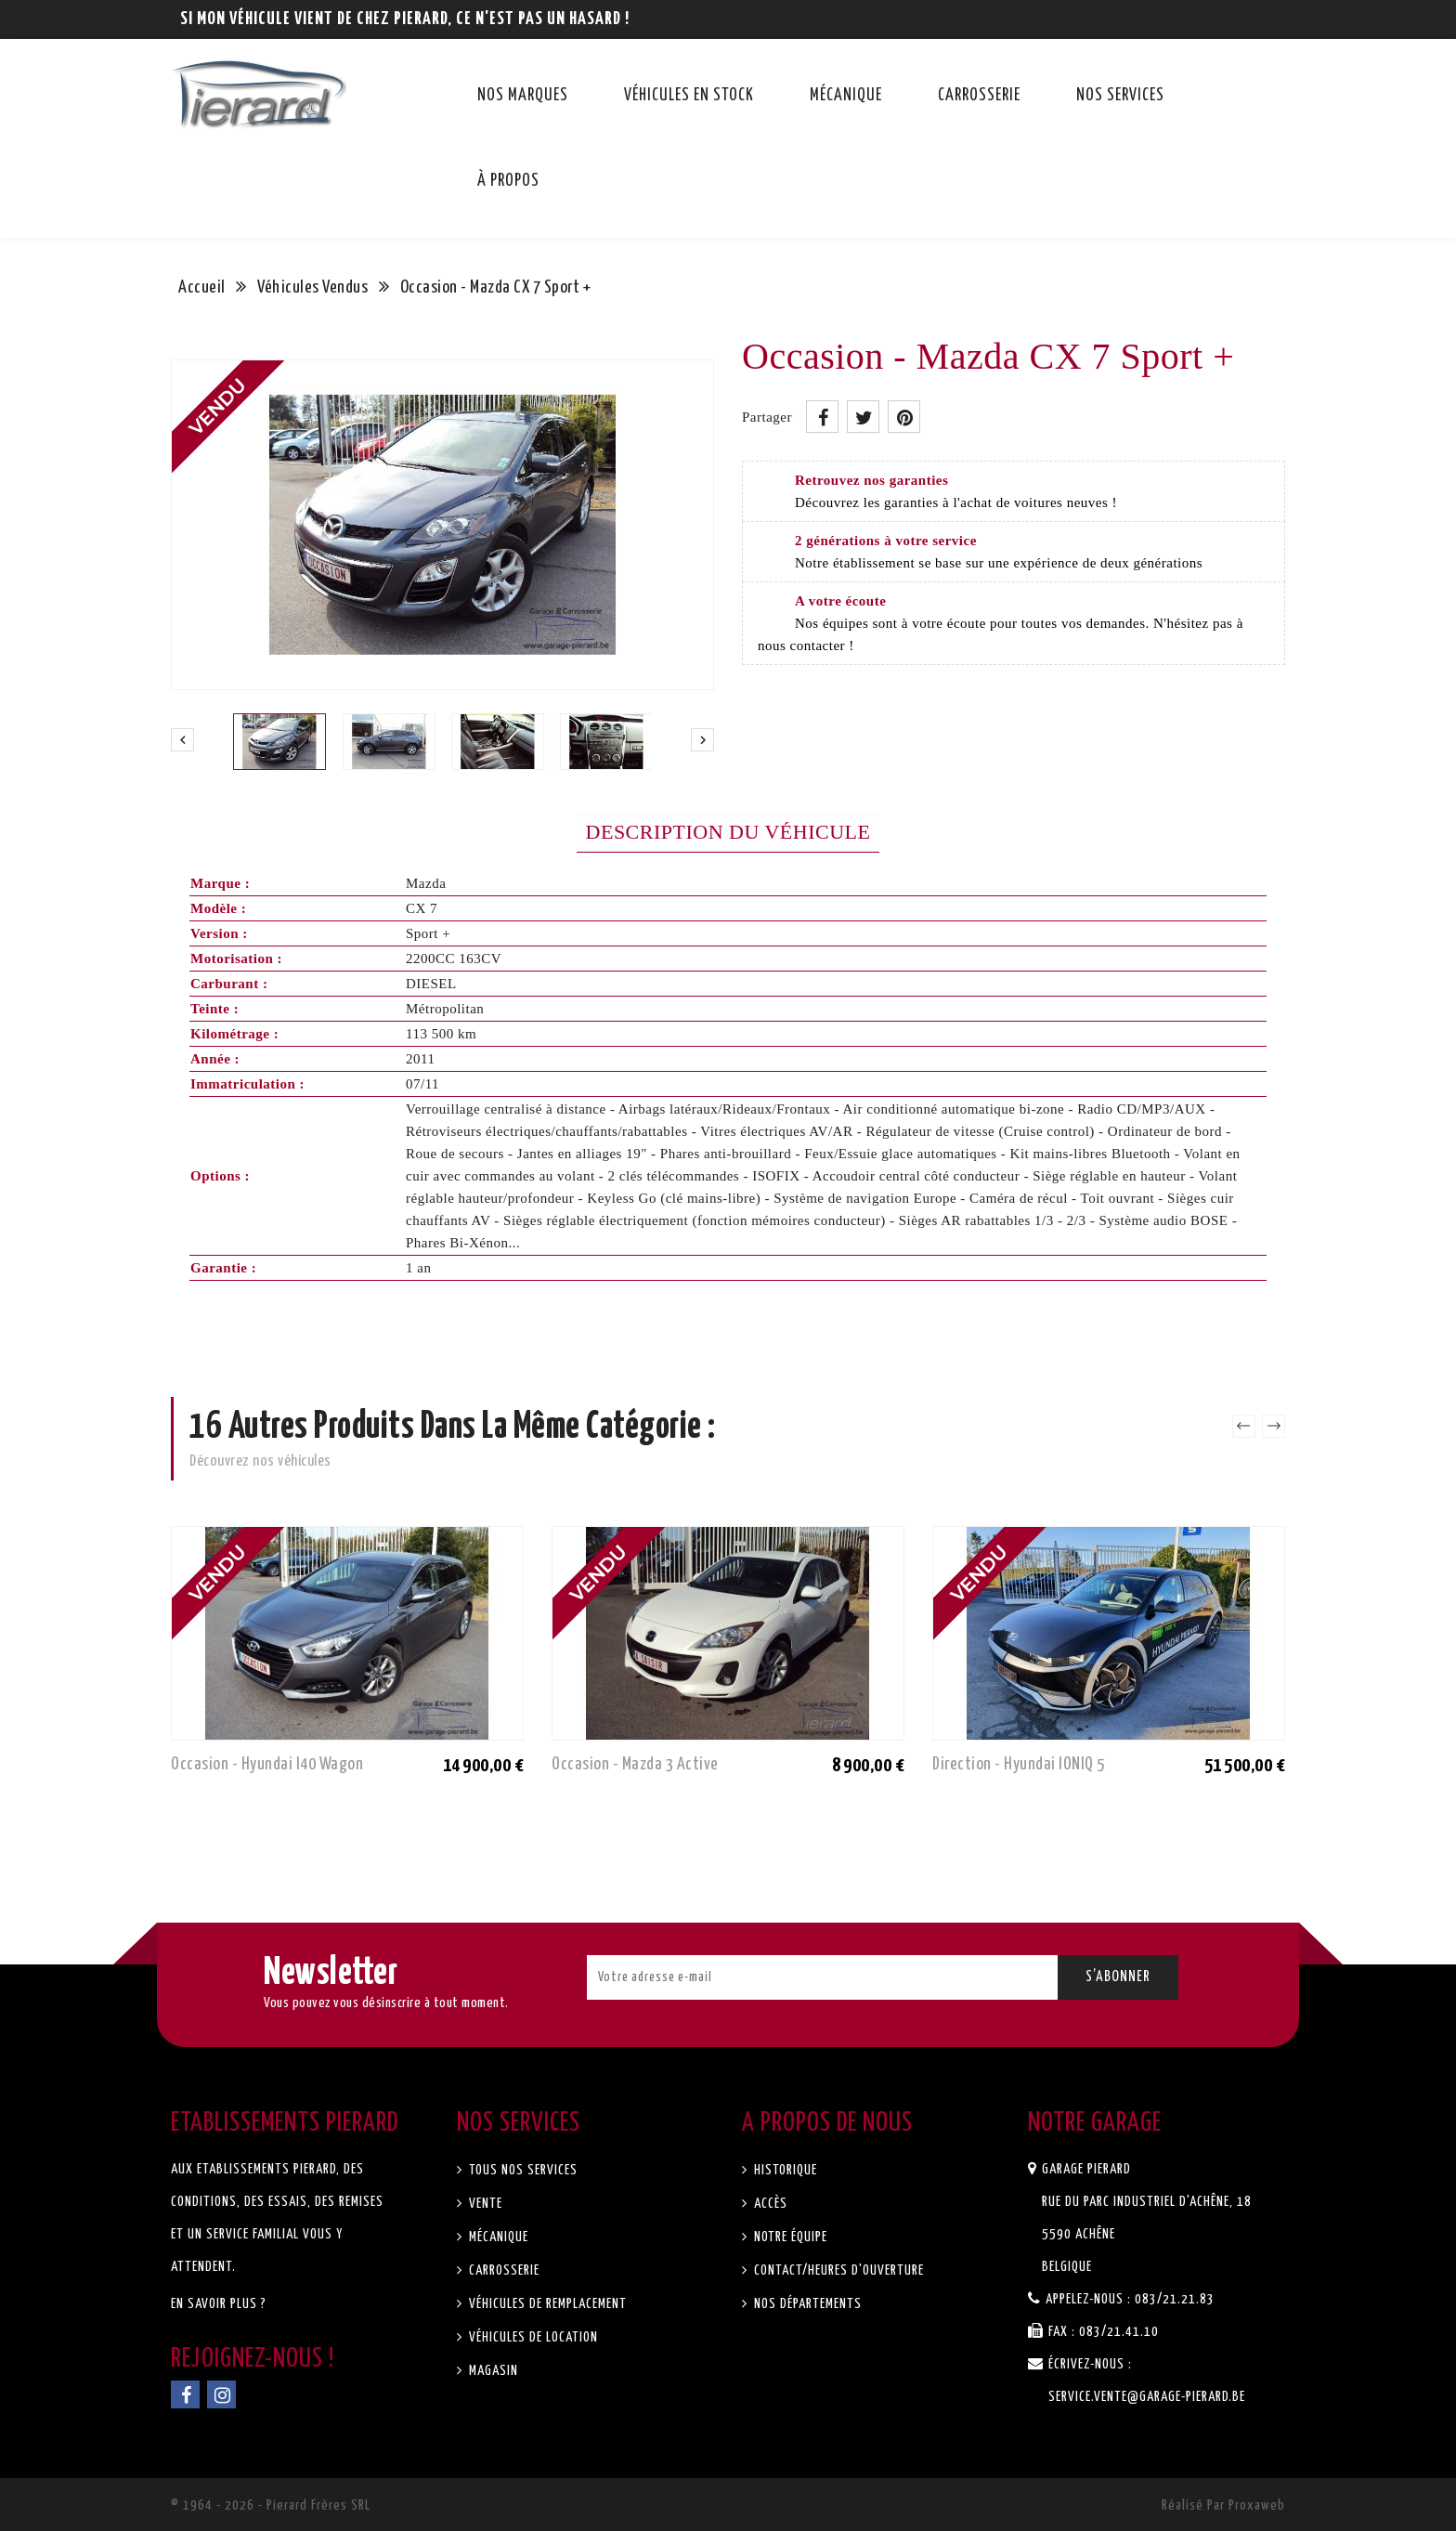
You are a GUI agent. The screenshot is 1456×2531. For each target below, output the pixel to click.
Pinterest (904, 416)
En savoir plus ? (218, 2304)
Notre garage (1095, 2123)
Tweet (863, 416)
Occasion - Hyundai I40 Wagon (267, 1764)
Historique (783, 2170)
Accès (768, 2204)
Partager (822, 416)
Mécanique (846, 95)
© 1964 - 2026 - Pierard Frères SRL (270, 2505)
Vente (483, 2204)
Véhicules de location (531, 2337)
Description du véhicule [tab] (728, 831)
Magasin (491, 2371)
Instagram (221, 2394)
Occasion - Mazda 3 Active (635, 1764)
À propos (508, 181)
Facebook (185, 2394)
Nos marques (522, 95)
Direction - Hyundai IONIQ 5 (1018, 1764)
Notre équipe (788, 2237)
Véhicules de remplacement (546, 2304)
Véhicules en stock (689, 95)
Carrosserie (979, 95)
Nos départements (806, 2304)
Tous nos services (521, 2170)
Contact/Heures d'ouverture (837, 2270)
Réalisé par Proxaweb (1223, 2505)
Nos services (1120, 95)
